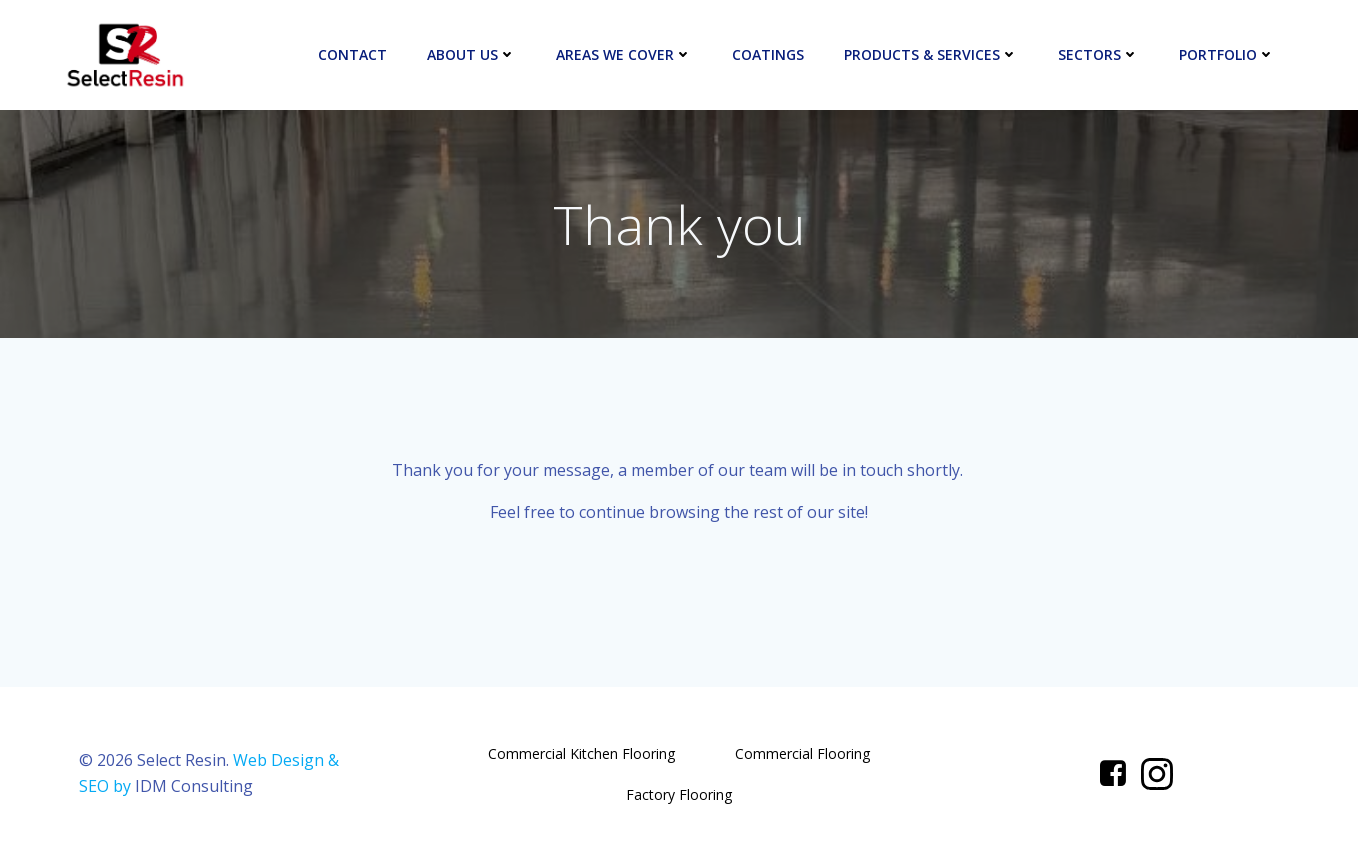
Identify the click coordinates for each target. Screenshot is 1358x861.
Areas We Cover (624, 54)
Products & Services (931, 54)
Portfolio (1227, 54)
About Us (471, 54)
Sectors (1098, 54)
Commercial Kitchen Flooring (581, 753)
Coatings (768, 54)
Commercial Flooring (802, 753)
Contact (352, 54)
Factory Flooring (679, 794)
